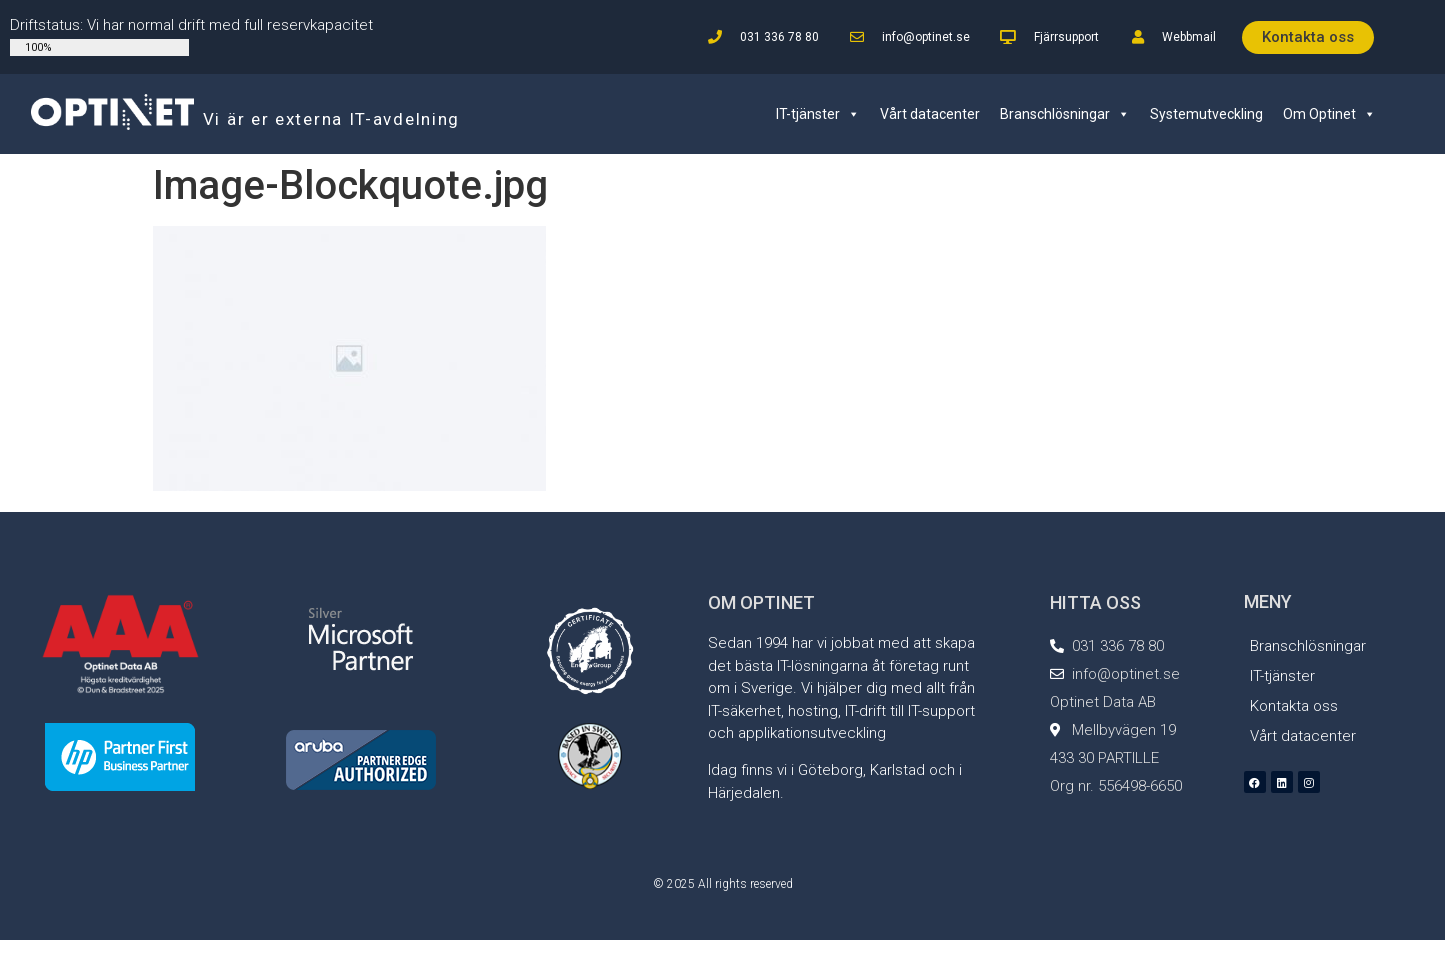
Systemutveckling (1206, 114)
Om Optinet (1329, 114)
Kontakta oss (1294, 706)
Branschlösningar (1065, 114)
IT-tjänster (818, 114)
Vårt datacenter (930, 114)
